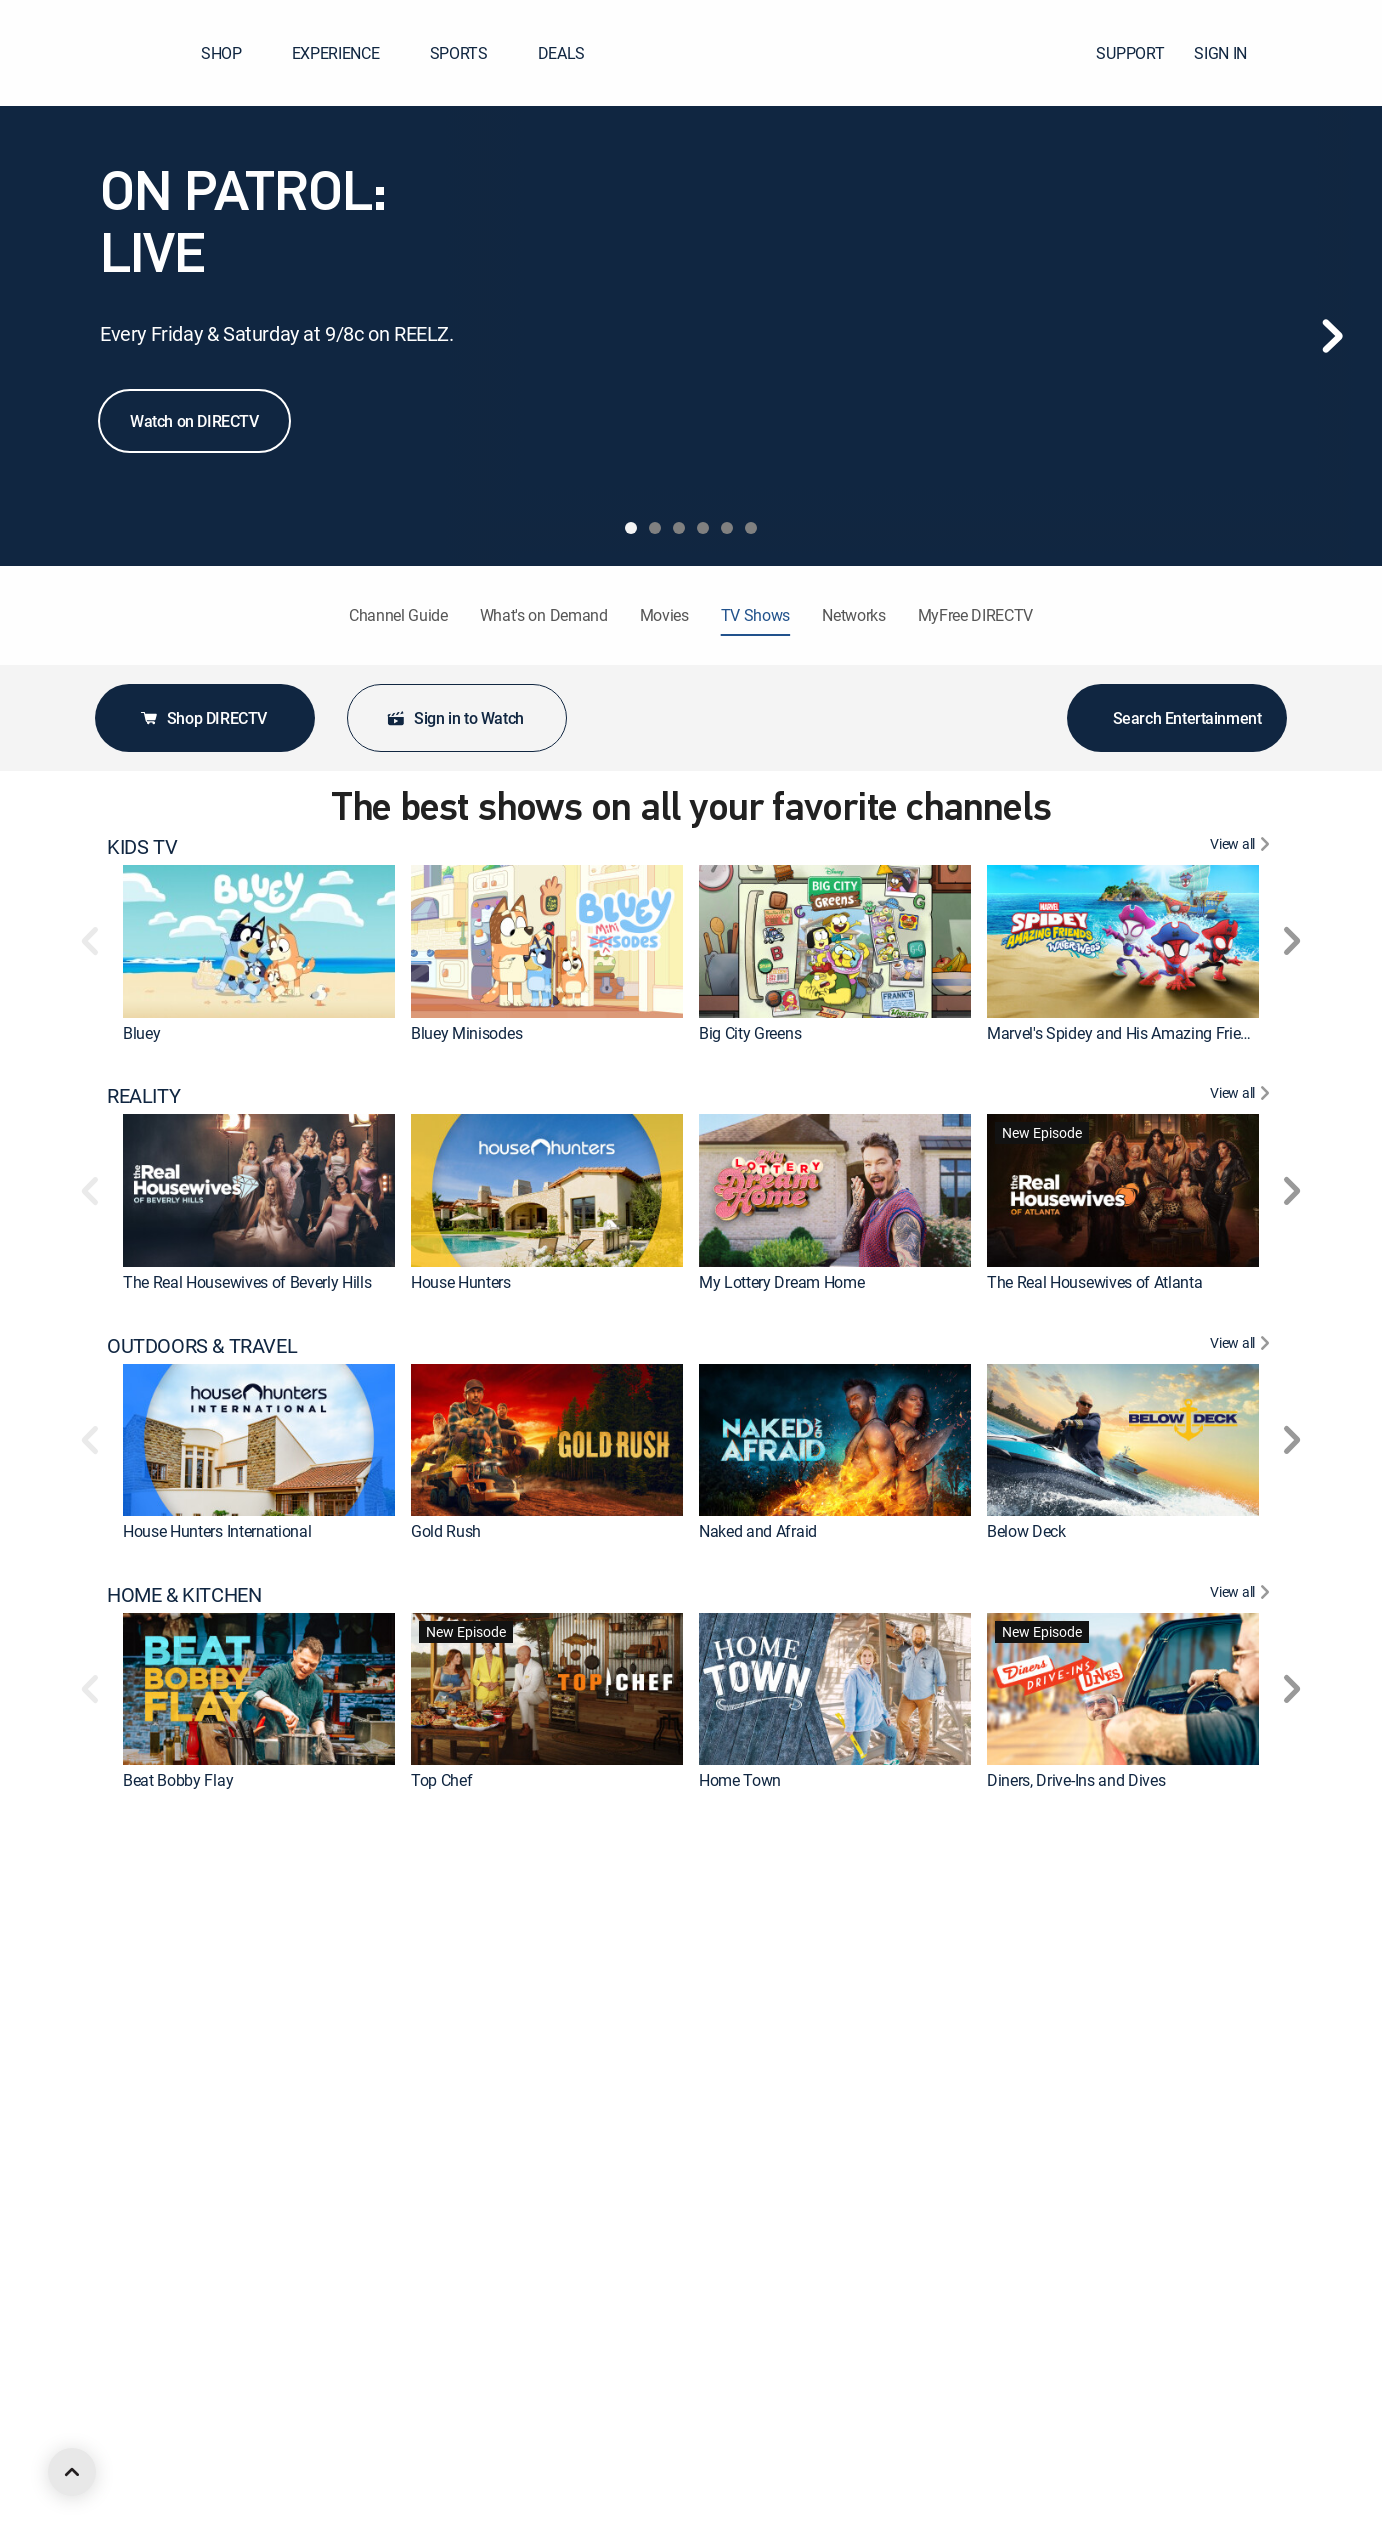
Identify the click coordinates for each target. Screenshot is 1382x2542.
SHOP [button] (233, 53)
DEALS (561, 53)
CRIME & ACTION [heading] (179, 1844)
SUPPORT (1130, 53)
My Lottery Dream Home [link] (781, 1282)
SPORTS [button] (471, 53)
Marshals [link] (154, 2278)
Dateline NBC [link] (455, 2029)
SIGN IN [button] (1232, 53)
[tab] (631, 528)
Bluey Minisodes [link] (466, 1033)
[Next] (1332, 336)
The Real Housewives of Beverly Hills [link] (247, 1282)
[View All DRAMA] (1242, 2093)
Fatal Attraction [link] (751, 2029)
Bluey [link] (141, 1033)
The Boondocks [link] (752, 2527)
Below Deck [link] (1026, 1531)
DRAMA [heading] (140, 2093)
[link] (259, 941)
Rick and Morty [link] (174, 2527)
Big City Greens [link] (750, 1033)
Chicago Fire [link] (741, 2278)
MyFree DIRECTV (976, 615)
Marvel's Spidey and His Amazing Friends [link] (1126, 1033)
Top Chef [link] (441, 1780)
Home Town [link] (740, 1780)
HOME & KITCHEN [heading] (184, 1595)
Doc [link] (1000, 2278)
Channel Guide (398, 615)
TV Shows (755, 615)
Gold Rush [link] (446, 1531)
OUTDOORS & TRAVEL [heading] (202, 1346)
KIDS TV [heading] (142, 847)
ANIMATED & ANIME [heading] (193, 2342)
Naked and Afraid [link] (758, 1531)
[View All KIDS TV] (1242, 847)
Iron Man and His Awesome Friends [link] (531, 2527)
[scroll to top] (72, 2472)
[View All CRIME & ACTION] (1242, 1844)
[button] (1331, 53)
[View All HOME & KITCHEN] (1242, 1595)
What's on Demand (544, 615)
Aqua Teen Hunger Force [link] (1070, 2527)
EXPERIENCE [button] (348, 53)
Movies (664, 615)
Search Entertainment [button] (1177, 718)
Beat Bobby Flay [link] (178, 1780)
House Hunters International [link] (217, 1531)
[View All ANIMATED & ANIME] (1242, 2342)
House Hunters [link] (461, 1282)
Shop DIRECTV (203, 718)
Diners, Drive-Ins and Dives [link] (1076, 1780)
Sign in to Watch (455, 718)
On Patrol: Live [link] (1036, 2029)
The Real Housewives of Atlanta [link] (1094, 1282)
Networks (853, 615)
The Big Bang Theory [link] (482, 2278)
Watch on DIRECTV (194, 421)
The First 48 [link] (163, 2029)
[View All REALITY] (1242, 1096)
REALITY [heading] (143, 1096)
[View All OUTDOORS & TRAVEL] (1242, 1346)
